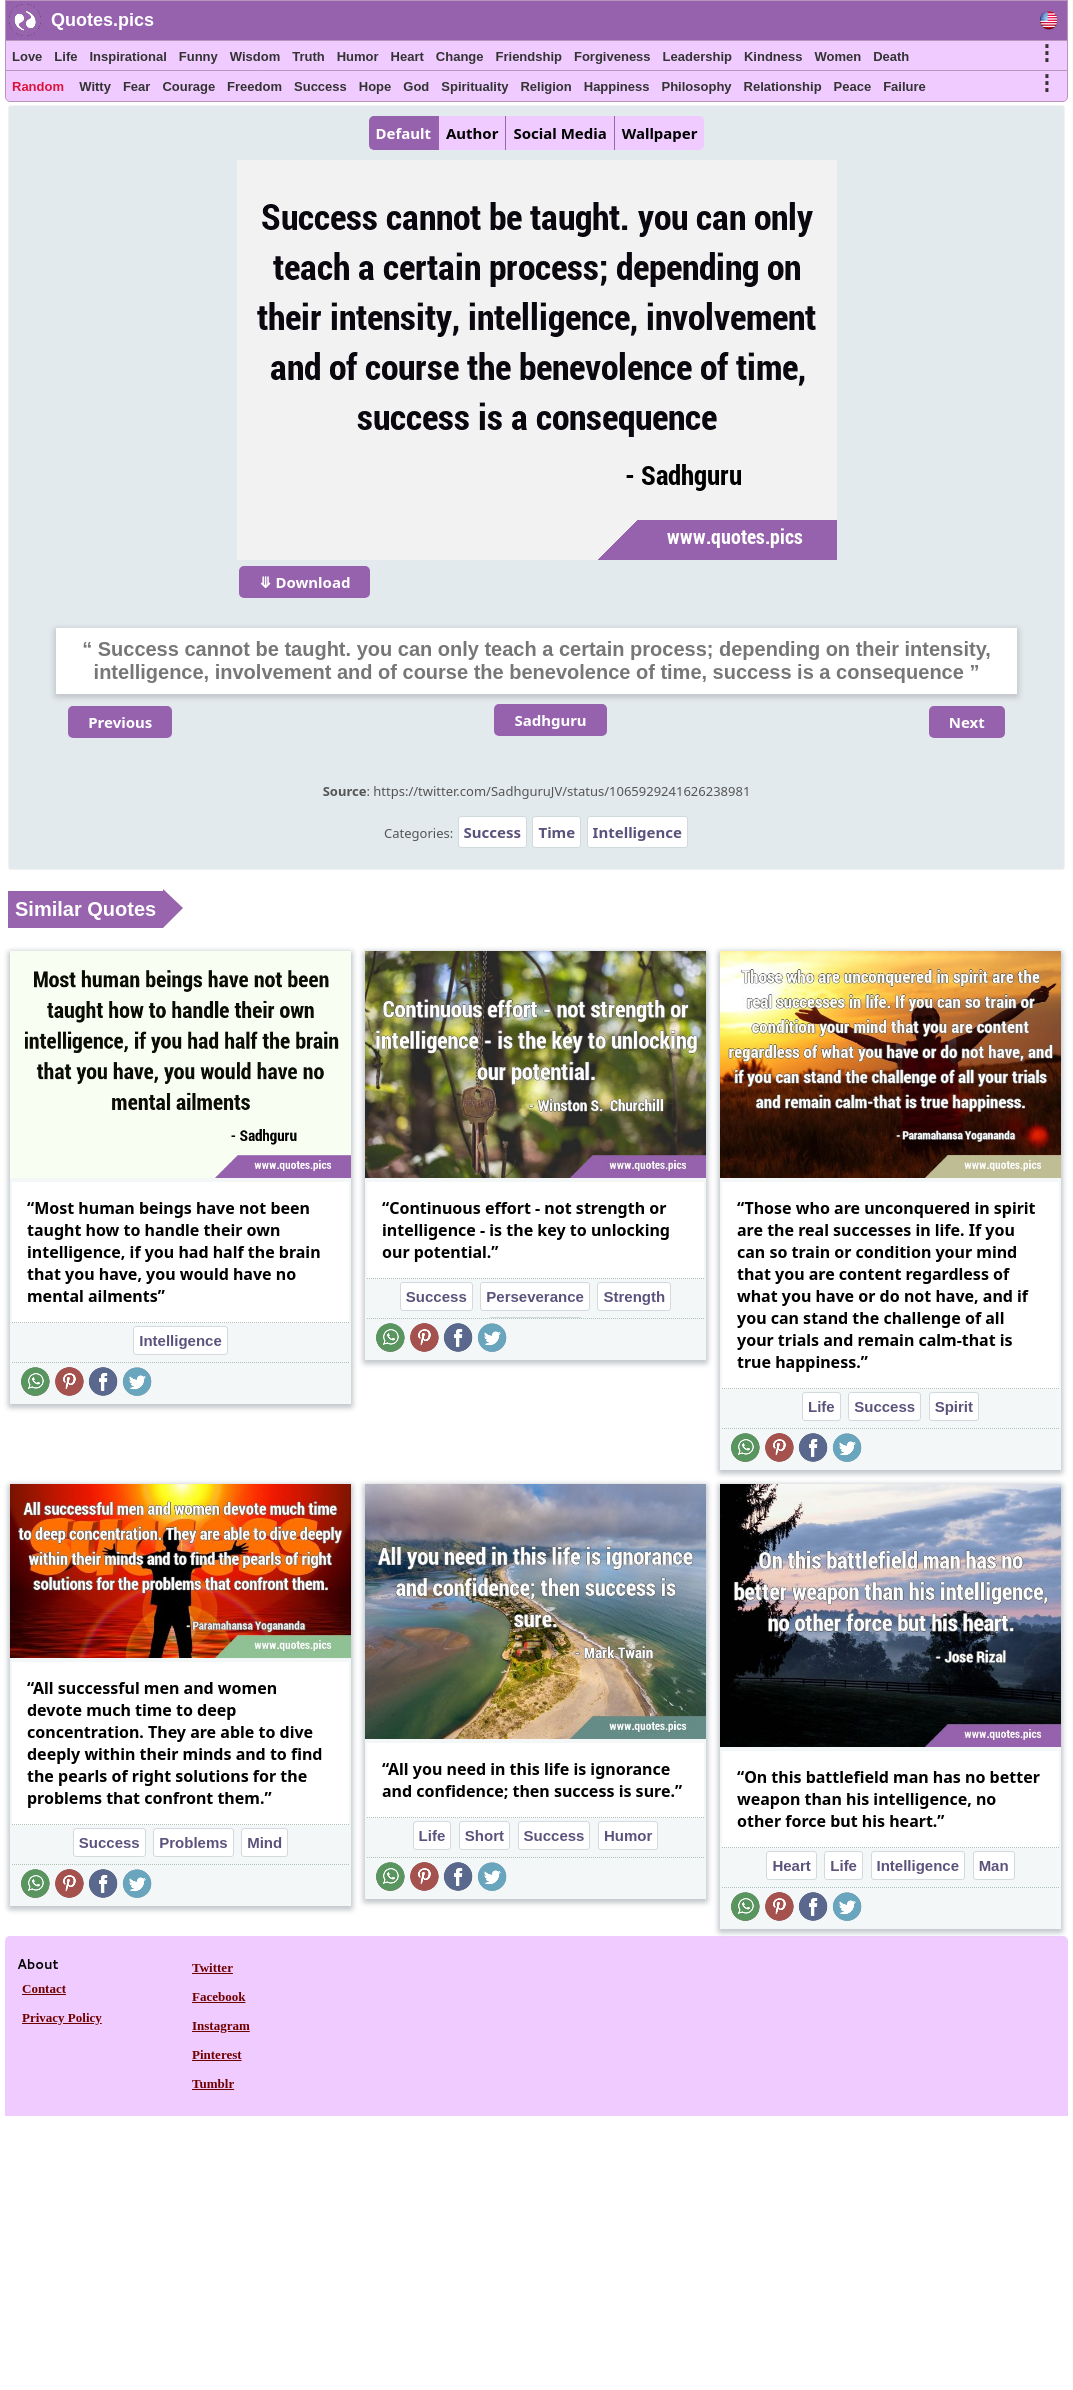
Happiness (617, 86)
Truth (308, 56)
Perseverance (535, 1296)
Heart (407, 56)
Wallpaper (660, 133)
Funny (198, 56)
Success (320, 86)
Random (38, 86)
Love (27, 56)
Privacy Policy (62, 2017)
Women (837, 56)
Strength (634, 1296)
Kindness (773, 56)
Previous (120, 722)
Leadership (697, 56)
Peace (853, 86)
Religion (545, 86)
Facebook (218, 1996)
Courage (188, 86)
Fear (136, 86)
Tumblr (213, 2083)
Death (891, 56)
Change (460, 56)
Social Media (559, 133)
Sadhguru (550, 720)
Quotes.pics (102, 20)
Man (994, 1865)
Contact (44, 1988)
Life (65, 56)
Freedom (254, 86)
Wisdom (255, 56)
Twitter (212, 1967)
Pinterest (217, 2054)
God (416, 86)
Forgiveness (612, 56)
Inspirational (127, 56)
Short (484, 1835)
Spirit (954, 1406)
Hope (375, 86)
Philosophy (697, 86)
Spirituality (474, 86)
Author (472, 133)
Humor (358, 56)
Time (556, 832)
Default (403, 133)
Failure (904, 86)
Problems (193, 1842)
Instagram (221, 2025)
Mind (264, 1842)
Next (967, 722)
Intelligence (637, 832)
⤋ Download (305, 582)
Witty (95, 86)
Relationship (783, 86)
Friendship (529, 56)
